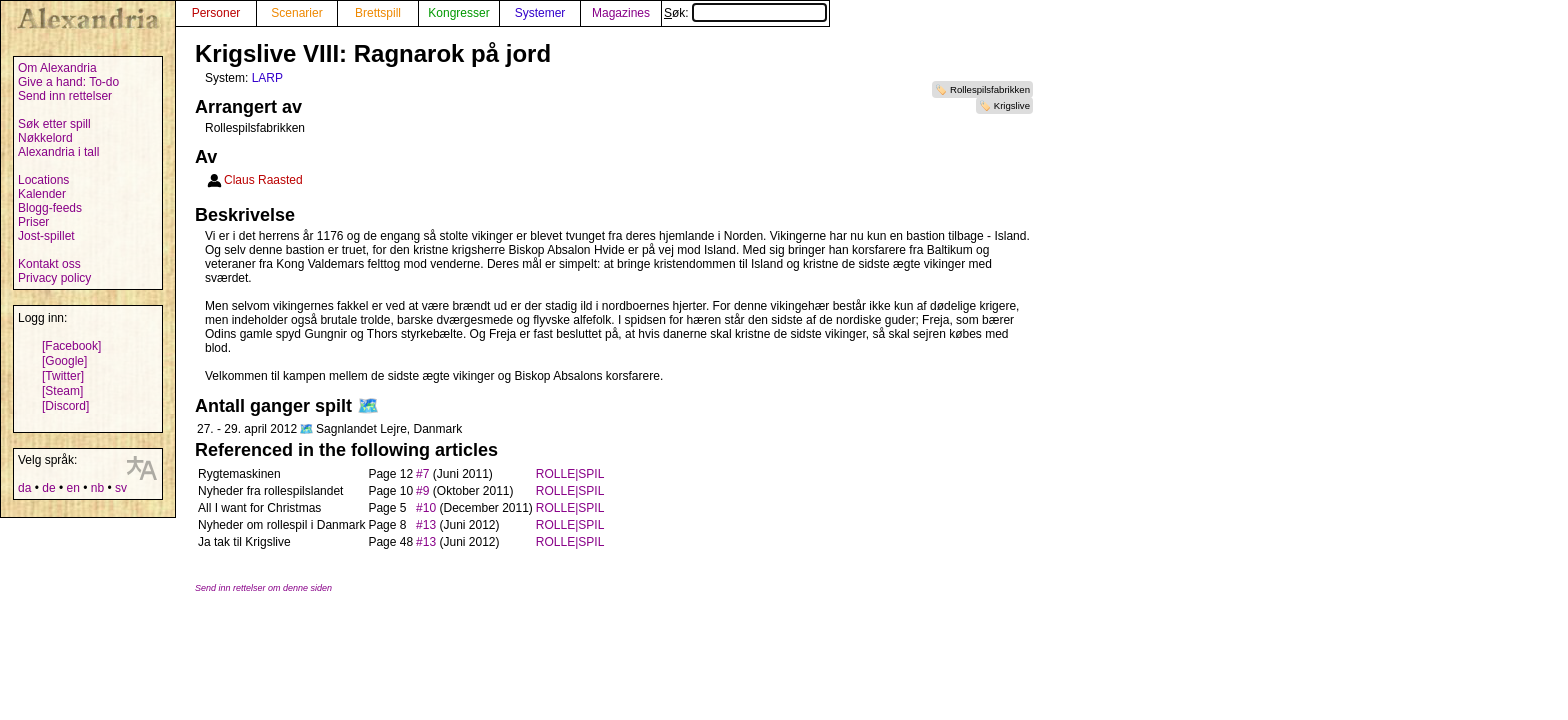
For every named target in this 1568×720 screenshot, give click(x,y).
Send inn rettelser (65, 96)
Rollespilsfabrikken (990, 89)
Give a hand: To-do (68, 82)
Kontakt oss (49, 264)
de (48, 488)
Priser (33, 222)
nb (97, 488)
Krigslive (1012, 105)
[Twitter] (63, 376)
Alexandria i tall (58, 152)
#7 (422, 474)
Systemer (540, 13)
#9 (422, 491)
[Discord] (65, 406)
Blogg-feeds (50, 208)
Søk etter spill (54, 124)
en (72, 488)
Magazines (621, 13)
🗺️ (368, 406)
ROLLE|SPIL (570, 474)
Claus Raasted (263, 180)
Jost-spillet (46, 236)
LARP (267, 78)
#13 (426, 525)
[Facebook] (71, 346)
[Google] (64, 361)
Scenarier (296, 13)
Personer (216, 13)
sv (121, 488)
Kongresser (458, 13)
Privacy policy (54, 278)
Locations (43, 180)
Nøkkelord (45, 138)
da (24, 488)
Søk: (745, 13)
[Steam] (62, 391)
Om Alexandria (57, 68)
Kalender (42, 194)
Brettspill (378, 13)
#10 (426, 508)
